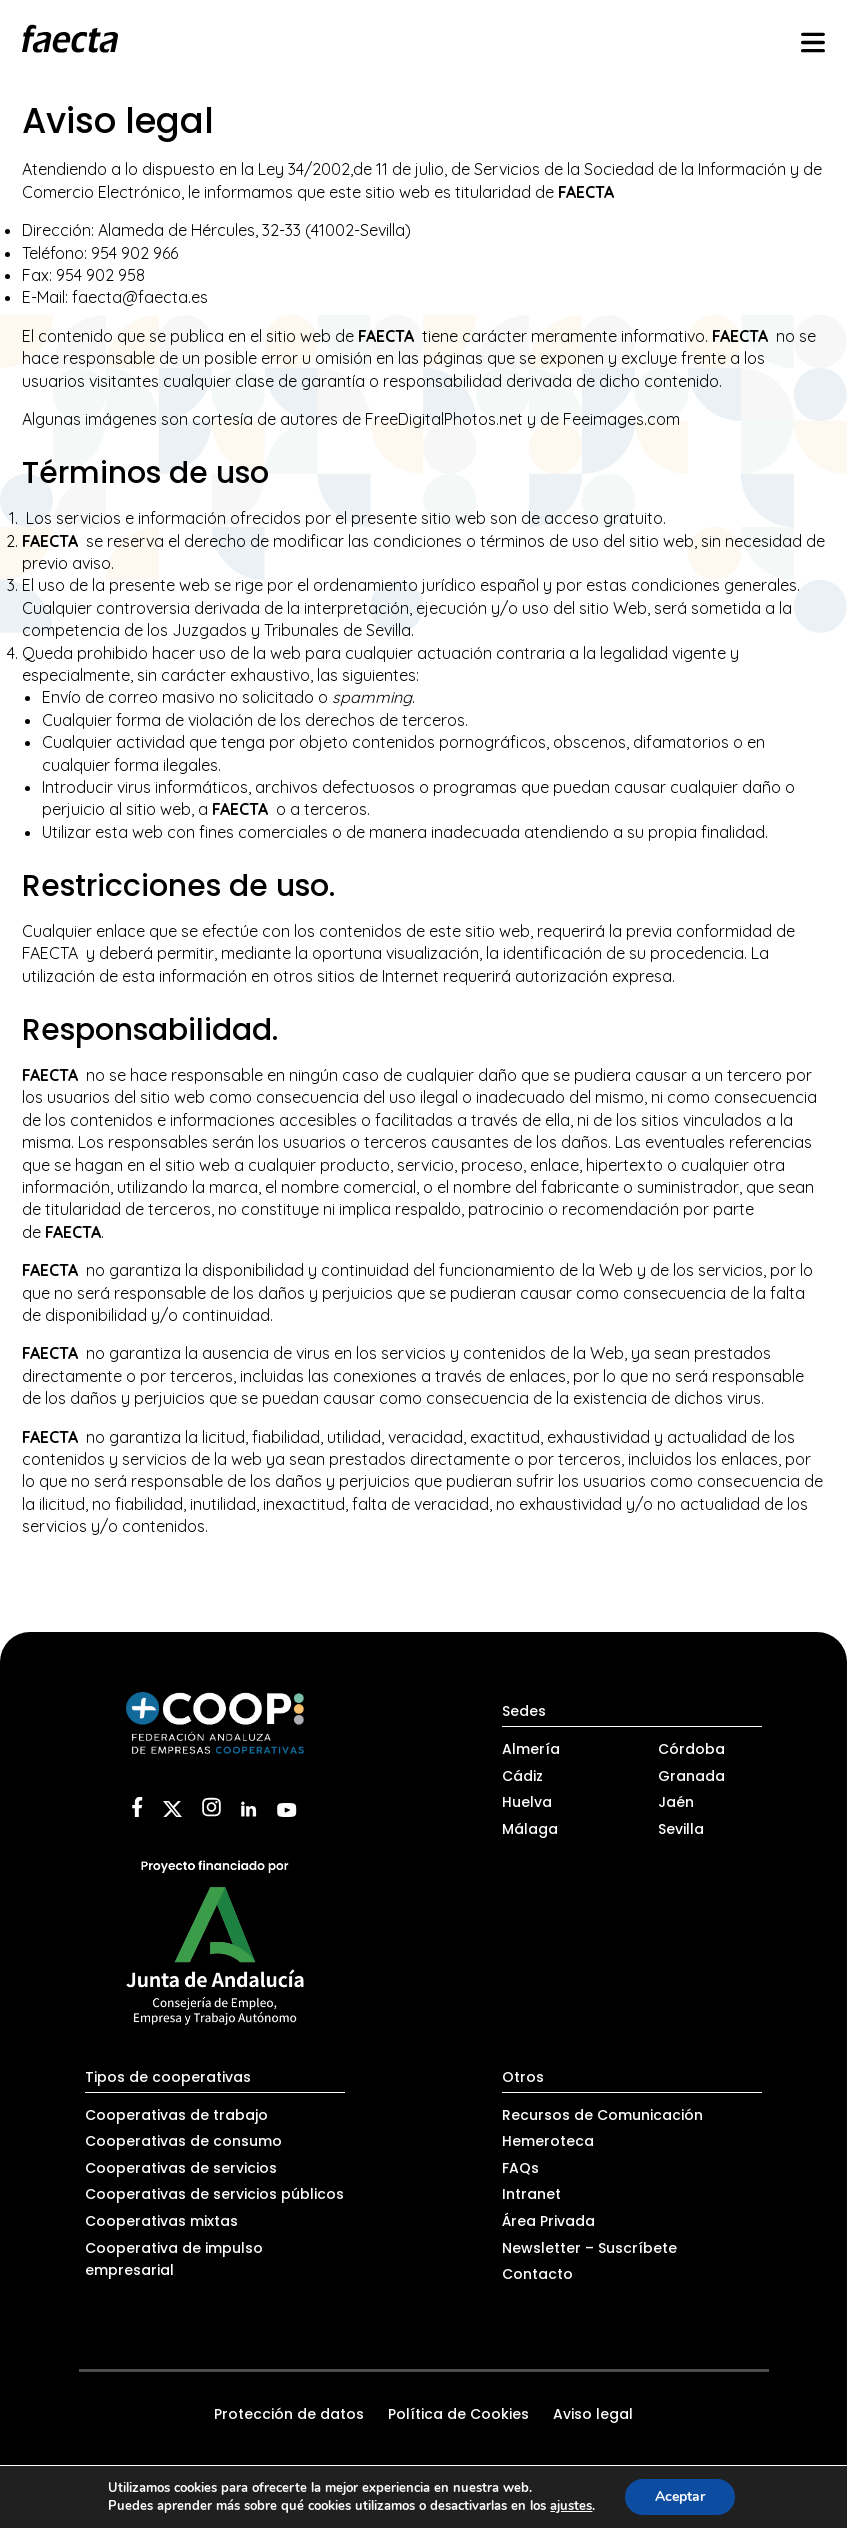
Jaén (676, 1802)
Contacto (537, 2274)
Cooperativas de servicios (181, 2168)
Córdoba (691, 1749)
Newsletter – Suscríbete (589, 2248)
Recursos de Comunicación (602, 2115)
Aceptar (680, 2496)
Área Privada (548, 2221)
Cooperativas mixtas (161, 2221)
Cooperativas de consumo (183, 2141)
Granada (691, 1776)
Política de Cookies (458, 2414)
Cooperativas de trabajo (176, 2115)
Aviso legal (593, 2414)
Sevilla (681, 1829)
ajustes (571, 2506)
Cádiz (522, 1776)
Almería (531, 1749)
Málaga (530, 1829)
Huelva (527, 1802)
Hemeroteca (548, 2141)
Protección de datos (289, 2414)
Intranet (531, 2194)
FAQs (520, 2168)
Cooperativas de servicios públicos (214, 2194)
